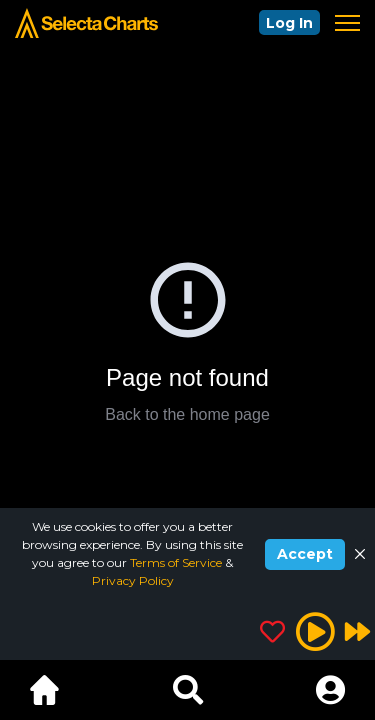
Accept (305, 554)
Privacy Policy (133, 580)
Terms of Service (177, 562)
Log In (289, 23)
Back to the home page (187, 414)
